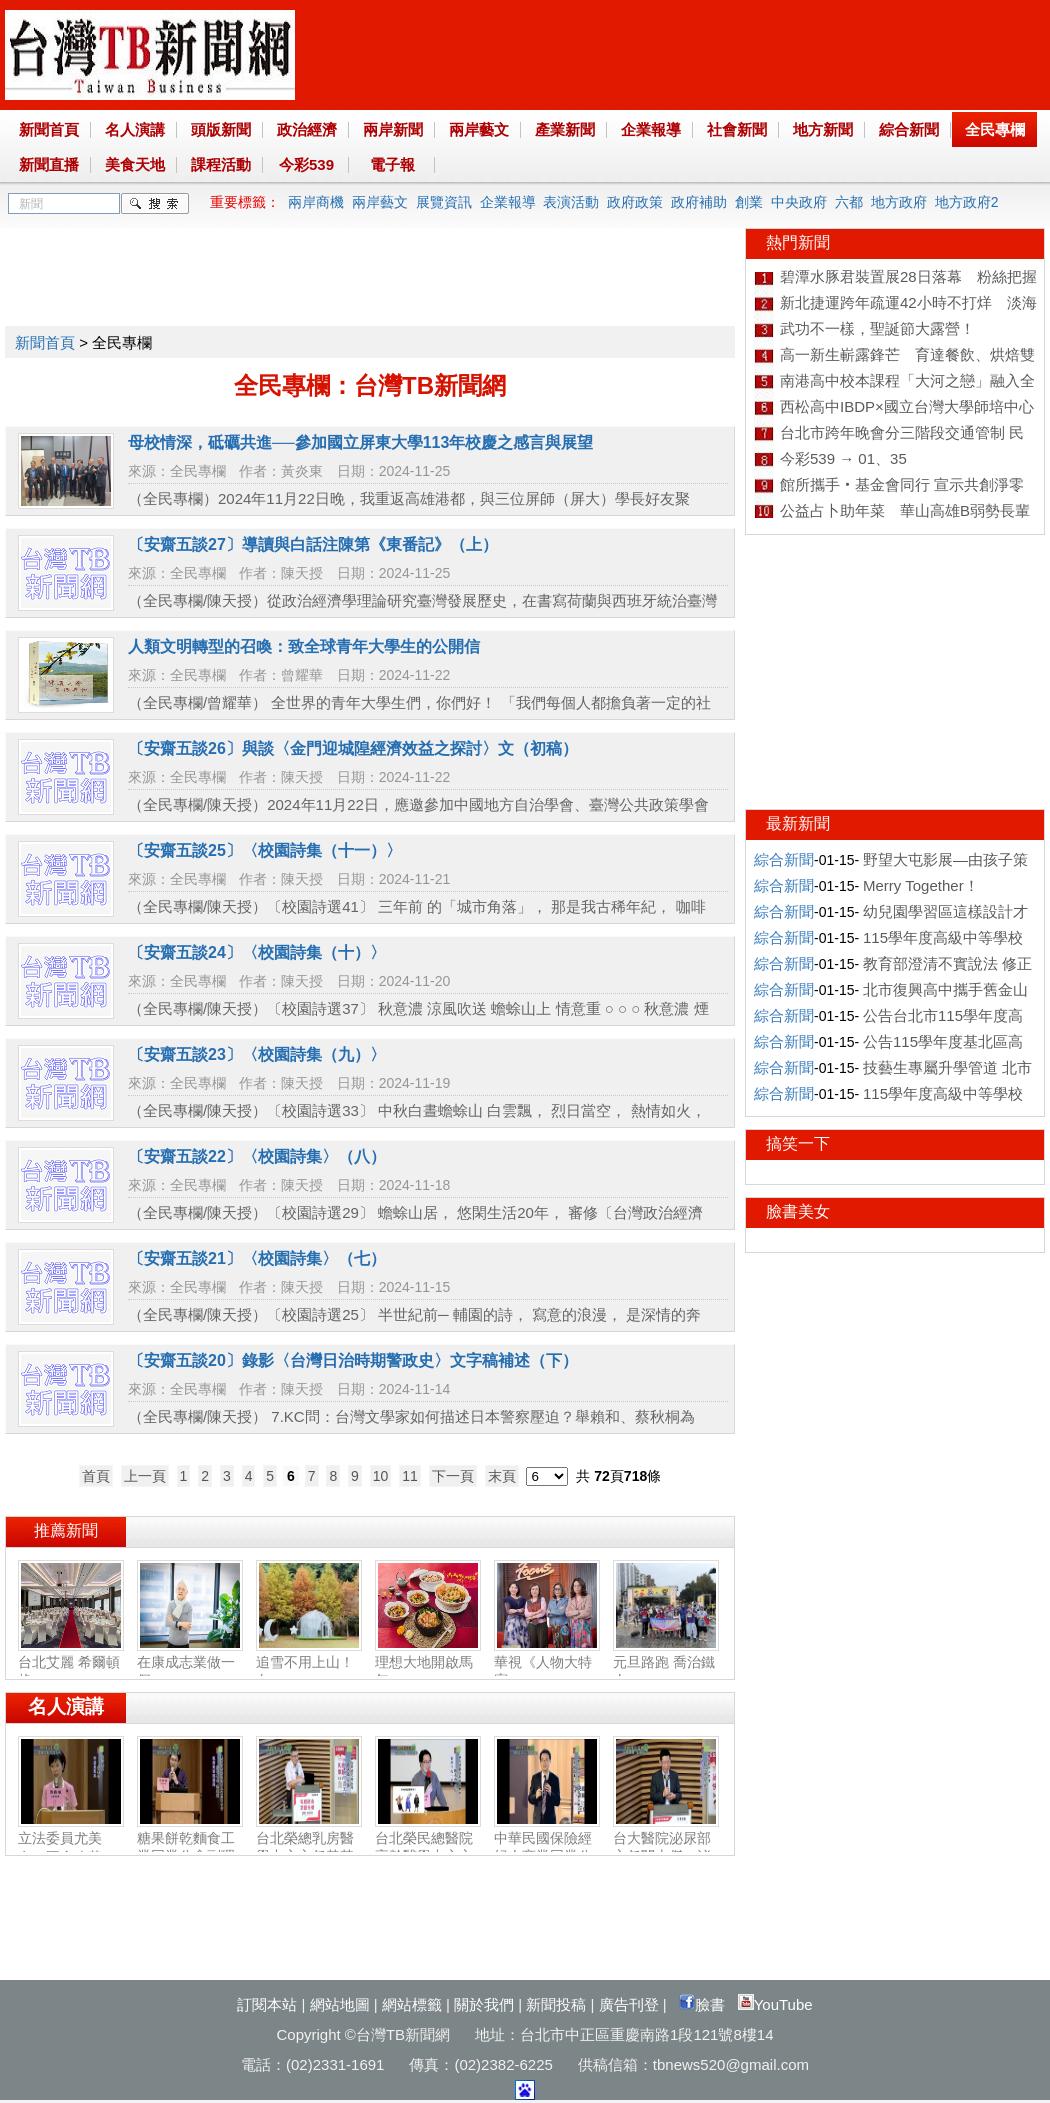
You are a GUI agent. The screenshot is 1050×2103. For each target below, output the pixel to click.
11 (410, 1476)
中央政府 (799, 202)
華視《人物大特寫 (547, 1663)
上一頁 (145, 1476)
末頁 (502, 1476)
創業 (749, 202)
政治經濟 (307, 129)
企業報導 (651, 129)
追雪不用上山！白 (309, 1663)
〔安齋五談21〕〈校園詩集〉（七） (257, 1258)
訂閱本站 (267, 2004)
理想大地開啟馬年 (428, 1663)
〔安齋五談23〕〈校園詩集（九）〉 (257, 1054)
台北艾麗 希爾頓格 (71, 1663)
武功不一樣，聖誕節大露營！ (877, 328)
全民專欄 (995, 129)
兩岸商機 (316, 202)
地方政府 (899, 202)
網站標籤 (412, 2004)
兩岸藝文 (479, 129)
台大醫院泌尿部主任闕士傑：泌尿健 (666, 1848)
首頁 (96, 1476)
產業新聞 (565, 129)
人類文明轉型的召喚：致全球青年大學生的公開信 (304, 646)
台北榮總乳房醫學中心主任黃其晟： (309, 1848)
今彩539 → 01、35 (843, 458)
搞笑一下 (798, 1143)
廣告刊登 (629, 2004)
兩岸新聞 (393, 129)
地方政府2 (967, 202)
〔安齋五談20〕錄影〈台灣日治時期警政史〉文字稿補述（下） (353, 1360)
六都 (849, 202)
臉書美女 (798, 1211)
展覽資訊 (444, 202)
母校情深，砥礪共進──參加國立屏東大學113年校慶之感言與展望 (360, 442)
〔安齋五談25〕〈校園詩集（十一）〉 (265, 850)
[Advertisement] (369, 273)
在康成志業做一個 (190, 1663)
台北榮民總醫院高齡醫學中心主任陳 (428, 1848)
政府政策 (635, 202)
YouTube (775, 2004)
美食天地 (135, 164)
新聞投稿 (556, 2004)
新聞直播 (49, 164)
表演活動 (571, 202)
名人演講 (135, 129)
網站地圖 (340, 2004)
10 (381, 1476)
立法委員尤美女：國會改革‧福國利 (71, 1848)
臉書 (702, 2004)
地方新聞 (823, 129)
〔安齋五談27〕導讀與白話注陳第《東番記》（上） (313, 544)
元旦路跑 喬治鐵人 (666, 1663)
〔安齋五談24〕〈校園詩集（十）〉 (257, 952)
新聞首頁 (49, 129)
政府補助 (699, 202)
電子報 (392, 164)
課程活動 (221, 164)
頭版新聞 (221, 129)
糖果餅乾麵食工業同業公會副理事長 (190, 1848)
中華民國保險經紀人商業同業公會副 (547, 1848)
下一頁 (453, 1476)
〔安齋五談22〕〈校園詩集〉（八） (257, 1156)
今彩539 (306, 164)
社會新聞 (737, 129)
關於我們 (484, 2004)
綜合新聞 (909, 129)
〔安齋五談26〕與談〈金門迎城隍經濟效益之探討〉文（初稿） (353, 748)
